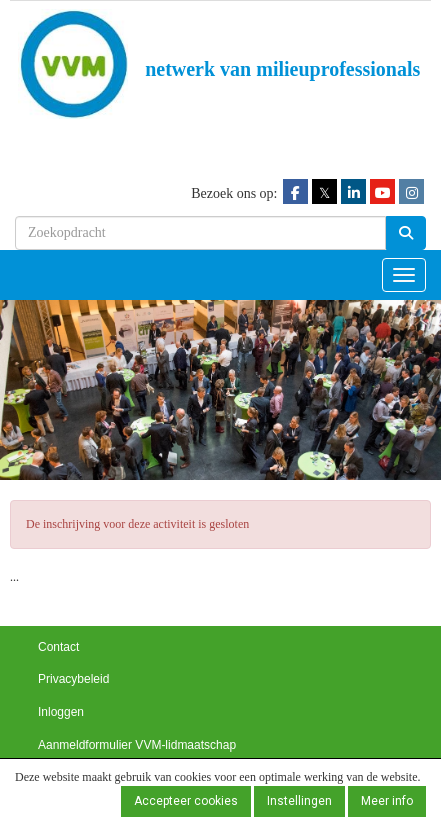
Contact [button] (58, 647)
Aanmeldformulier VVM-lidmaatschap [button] (137, 745)
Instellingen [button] (299, 801)
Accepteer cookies (186, 801)
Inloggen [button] (61, 712)
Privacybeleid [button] (73, 679)
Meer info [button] (387, 801)
